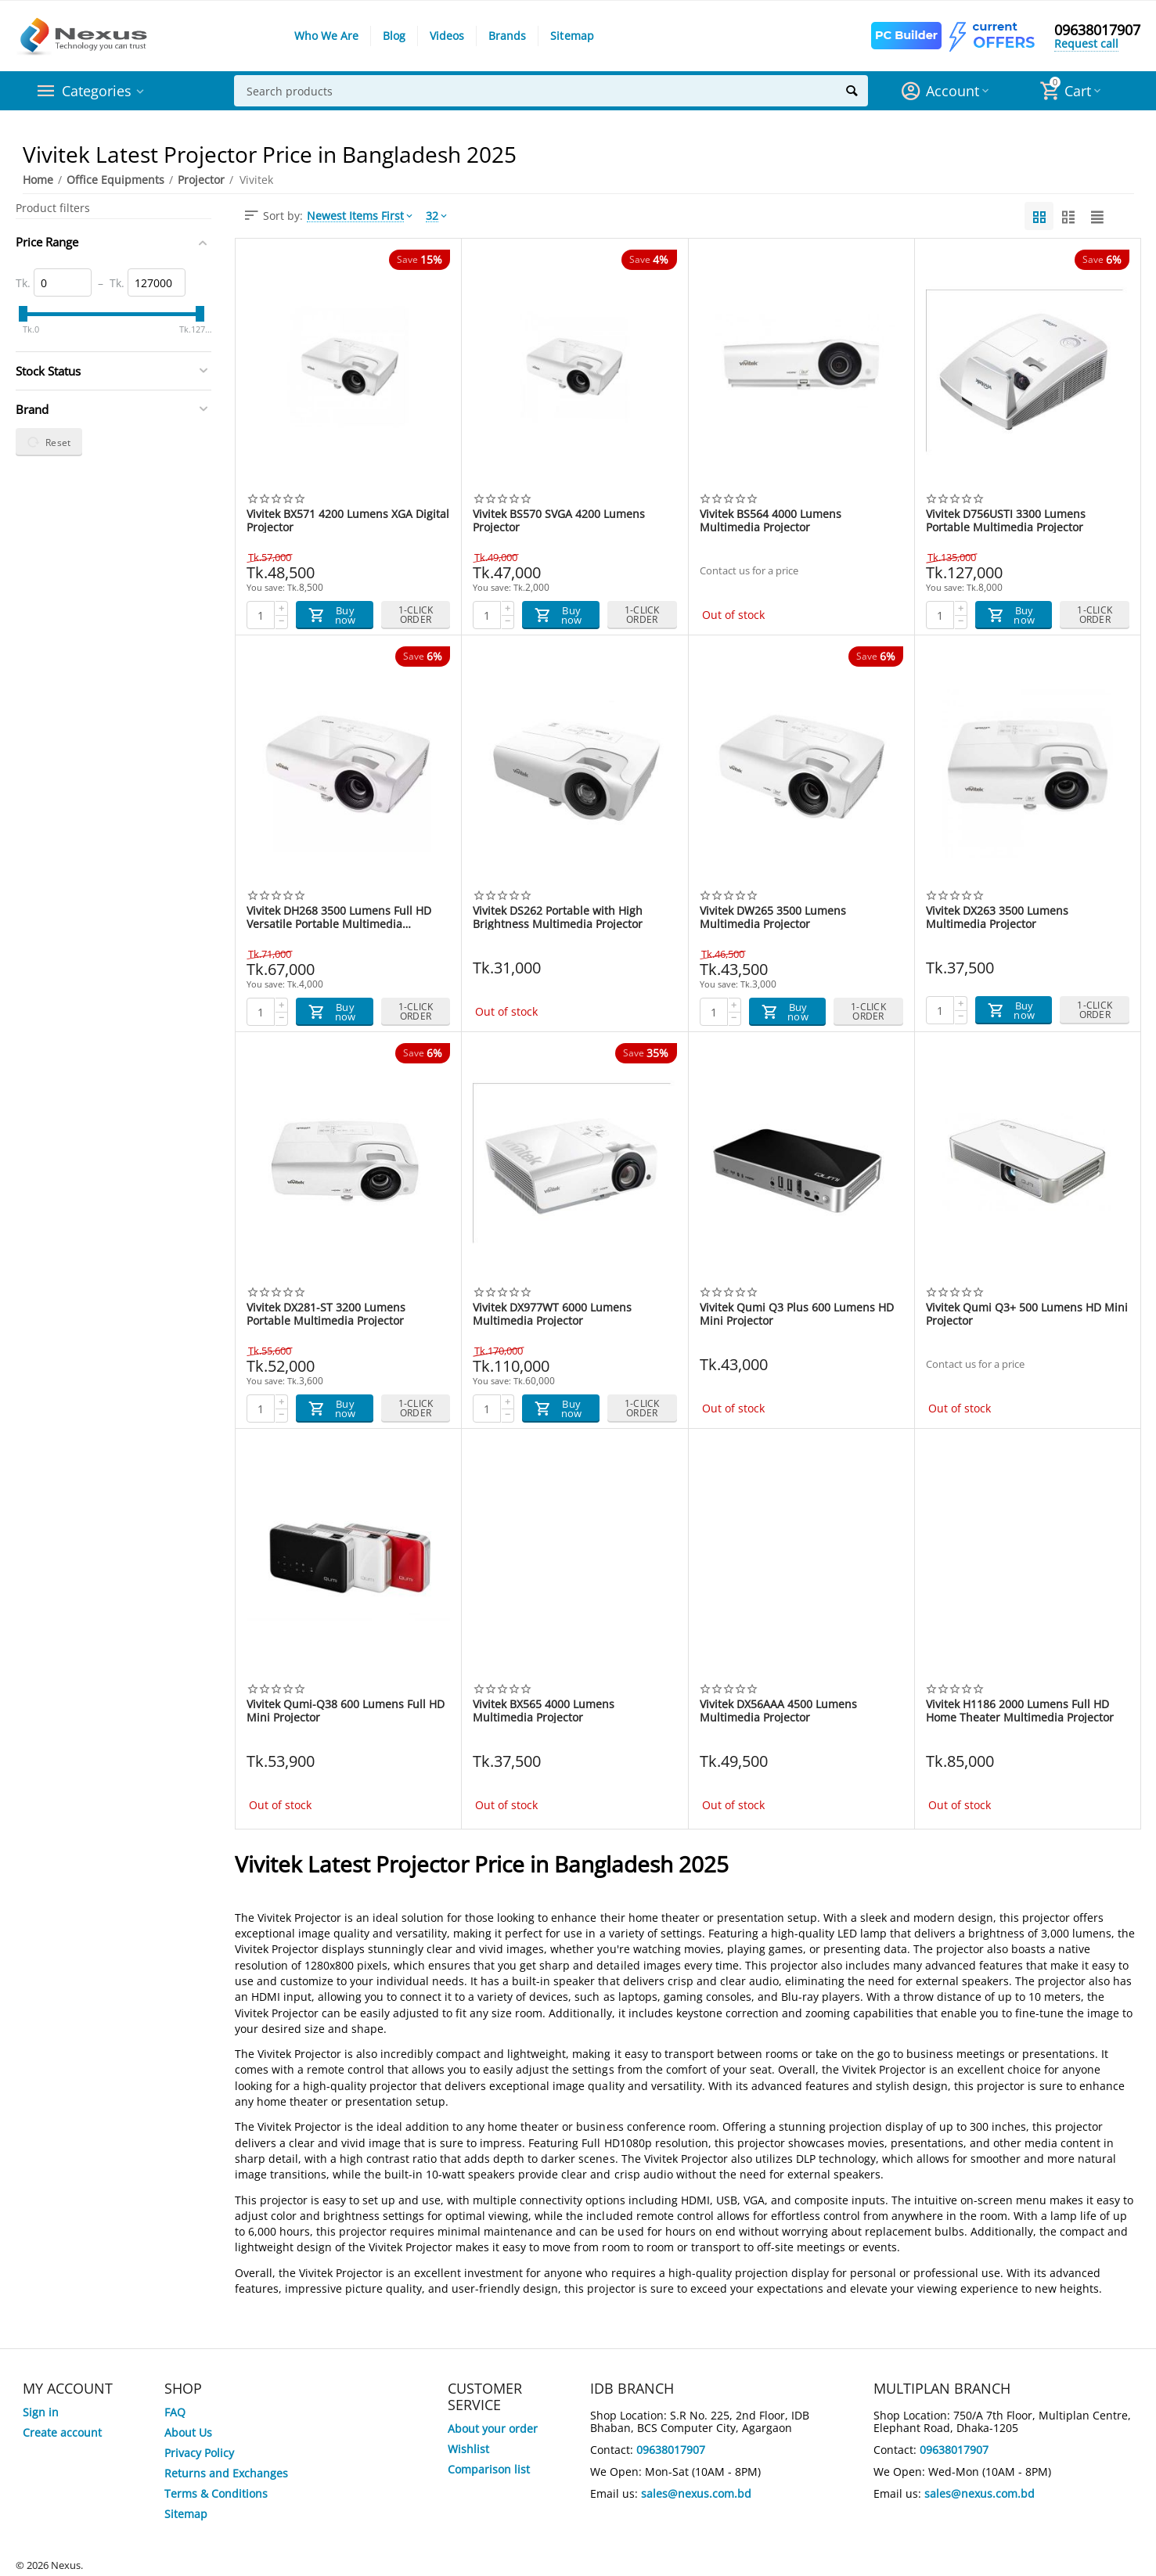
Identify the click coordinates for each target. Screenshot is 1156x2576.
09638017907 (1097, 30)
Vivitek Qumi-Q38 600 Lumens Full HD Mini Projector (346, 1710)
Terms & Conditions (216, 2493)
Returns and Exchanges (226, 2473)
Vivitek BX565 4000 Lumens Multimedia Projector (543, 1710)
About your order (493, 2428)
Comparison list (489, 2469)
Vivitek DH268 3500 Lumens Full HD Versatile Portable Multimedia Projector (339, 917)
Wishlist (468, 2448)
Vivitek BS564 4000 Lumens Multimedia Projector (770, 520)
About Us (188, 2432)
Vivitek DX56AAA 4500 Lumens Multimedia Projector (778, 1710)
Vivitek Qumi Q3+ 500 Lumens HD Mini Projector (1027, 1313)
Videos (447, 35)
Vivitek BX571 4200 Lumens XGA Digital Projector (348, 520)
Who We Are (326, 35)
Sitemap (571, 35)
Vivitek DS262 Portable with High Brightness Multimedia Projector (558, 917)
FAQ (174, 2412)
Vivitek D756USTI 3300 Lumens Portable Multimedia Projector (1006, 520)
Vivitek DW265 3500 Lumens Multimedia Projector (773, 917)
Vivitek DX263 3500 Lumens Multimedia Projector (997, 917)
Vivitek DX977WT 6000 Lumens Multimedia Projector (552, 1313)
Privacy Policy (199, 2452)
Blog (394, 35)
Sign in (41, 2412)
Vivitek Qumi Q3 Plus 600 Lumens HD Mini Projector (797, 1313)
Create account (62, 2432)
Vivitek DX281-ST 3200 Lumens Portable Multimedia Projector (326, 1313)
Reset (48, 442)
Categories (96, 91)
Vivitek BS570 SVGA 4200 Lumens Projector (559, 520)
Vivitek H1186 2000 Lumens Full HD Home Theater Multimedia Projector (1020, 1710)
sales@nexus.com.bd (696, 2493)
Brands (507, 35)
